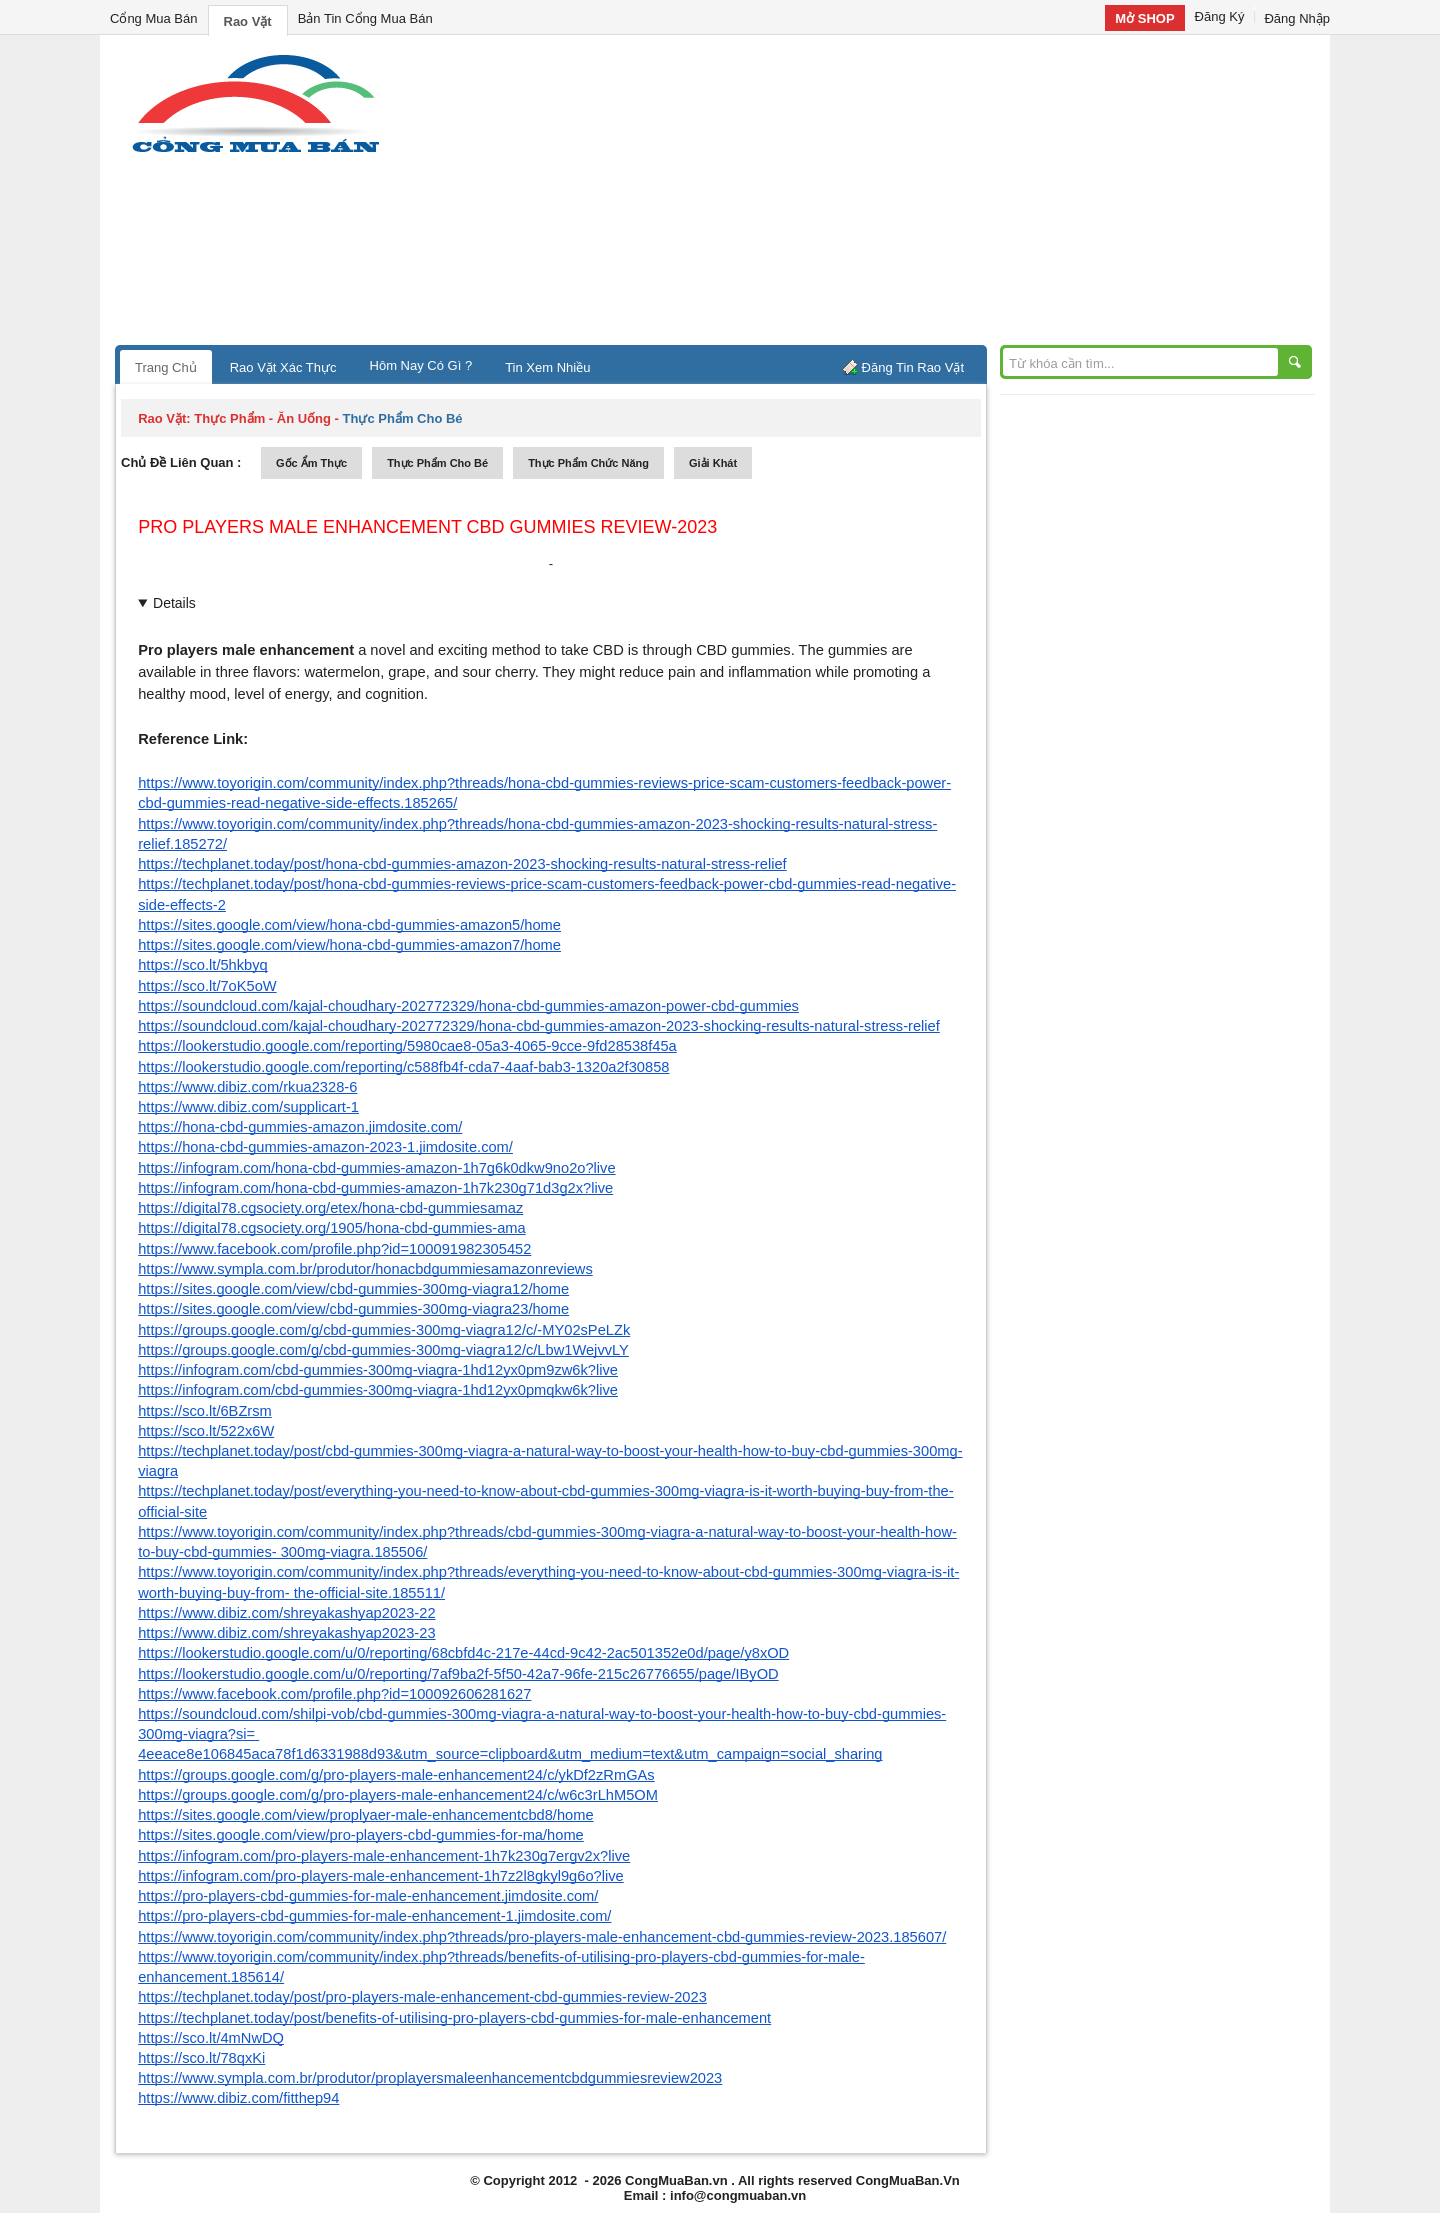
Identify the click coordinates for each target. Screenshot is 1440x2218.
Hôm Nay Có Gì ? (421, 365)
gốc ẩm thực (311, 463)
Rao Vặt (248, 21)
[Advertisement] (890, 195)
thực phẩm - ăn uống (262, 418)
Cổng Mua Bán (154, 18)
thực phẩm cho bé (437, 463)
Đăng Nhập (1297, 18)
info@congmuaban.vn (738, 2195)
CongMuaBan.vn (676, 2180)
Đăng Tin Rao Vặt (913, 367)
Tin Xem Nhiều (547, 367)
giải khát (713, 463)
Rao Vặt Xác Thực (283, 367)
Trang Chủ (166, 367)
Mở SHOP (1144, 18)
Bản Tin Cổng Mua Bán (365, 18)
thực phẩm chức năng (588, 463)
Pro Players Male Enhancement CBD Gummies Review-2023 (427, 527)
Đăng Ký (1220, 16)
